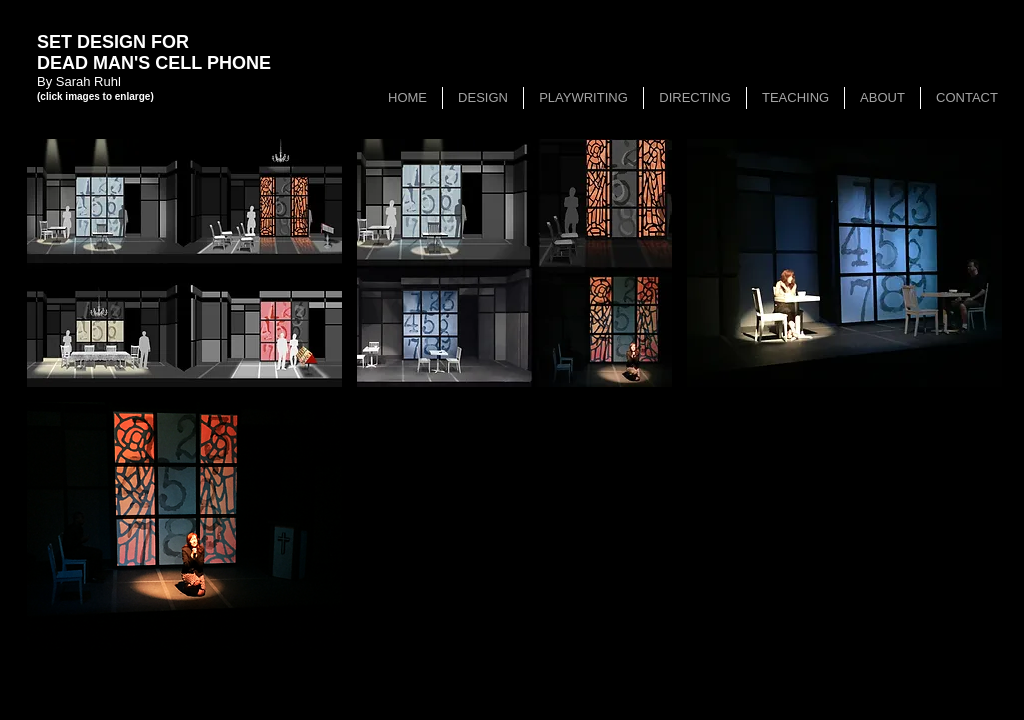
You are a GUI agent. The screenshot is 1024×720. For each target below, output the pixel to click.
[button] (184, 263)
